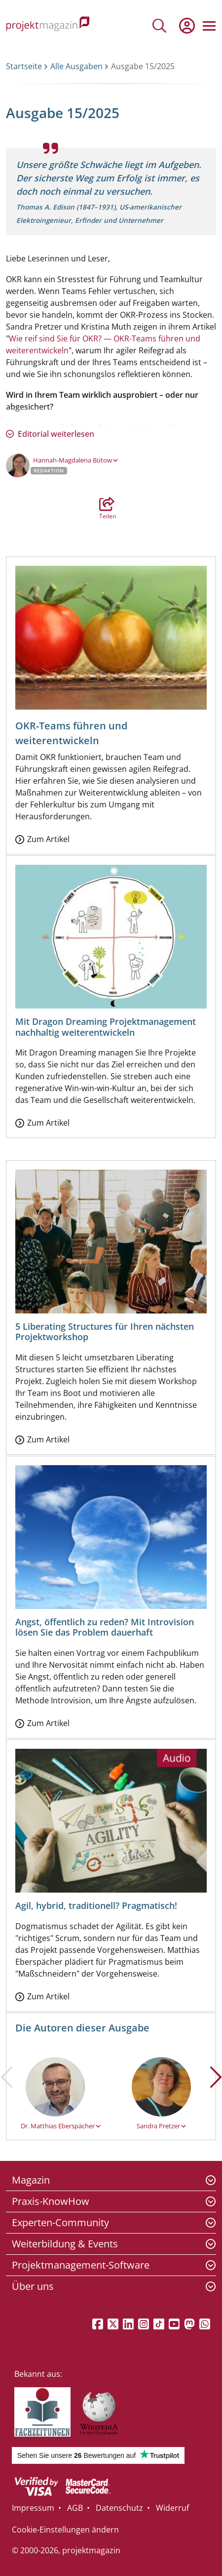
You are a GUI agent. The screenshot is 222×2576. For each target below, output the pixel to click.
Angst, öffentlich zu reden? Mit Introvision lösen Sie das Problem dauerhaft (104, 1627)
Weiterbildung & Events (65, 2243)
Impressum (33, 2507)
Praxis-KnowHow (50, 2201)
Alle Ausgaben (76, 66)
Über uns (33, 2286)
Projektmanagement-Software (80, 2265)
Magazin (31, 2180)
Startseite (24, 66)
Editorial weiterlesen (56, 433)
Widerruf (172, 2507)
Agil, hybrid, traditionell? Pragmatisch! (96, 1905)
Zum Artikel (48, 839)
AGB (75, 2507)
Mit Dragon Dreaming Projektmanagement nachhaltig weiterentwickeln (105, 1026)
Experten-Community (60, 2222)
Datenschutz (119, 2507)
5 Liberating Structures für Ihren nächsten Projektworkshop (104, 1331)
